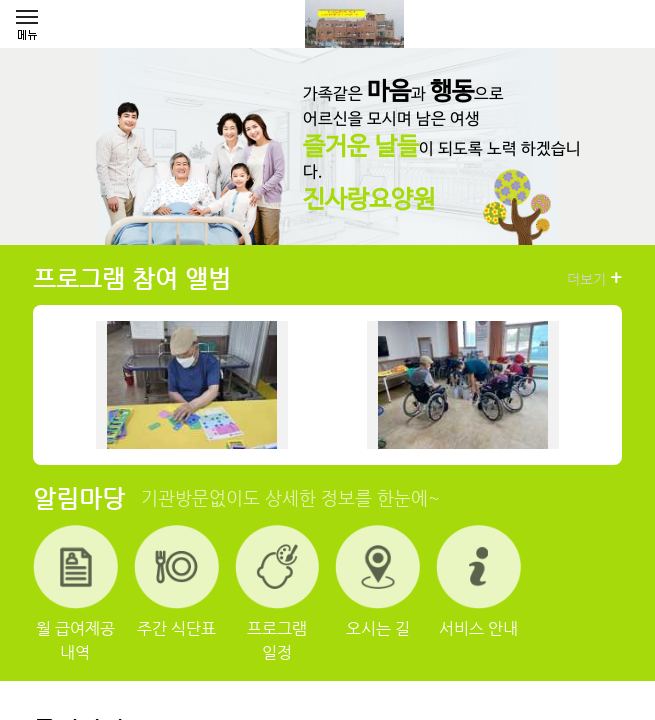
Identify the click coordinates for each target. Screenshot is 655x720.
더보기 (594, 278)
